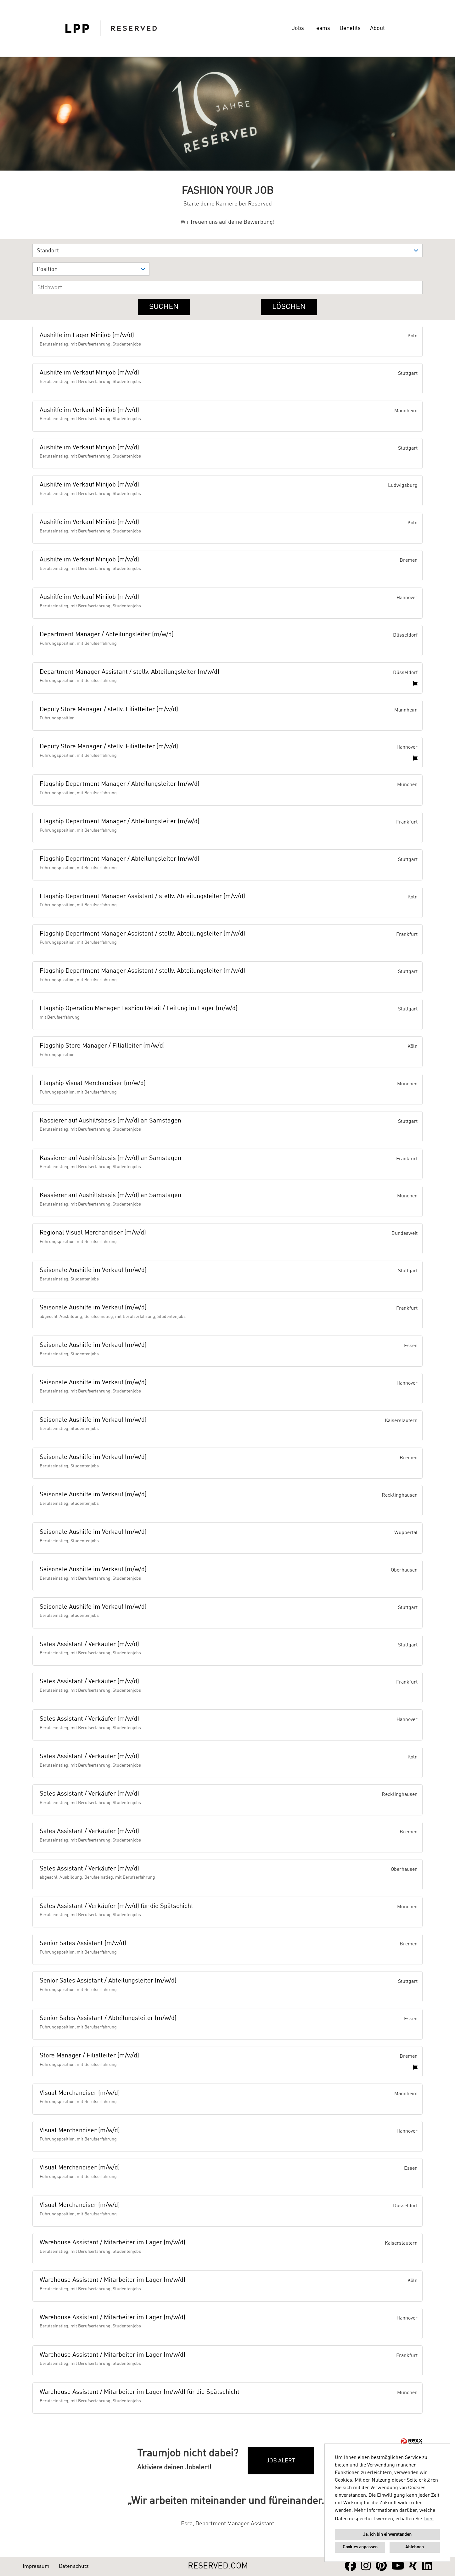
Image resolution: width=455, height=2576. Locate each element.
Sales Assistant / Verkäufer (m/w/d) (89, 1644)
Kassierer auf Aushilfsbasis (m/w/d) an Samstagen (110, 1121)
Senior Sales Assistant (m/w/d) (83, 1943)
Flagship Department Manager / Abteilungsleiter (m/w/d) (119, 784)
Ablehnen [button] (414, 2547)
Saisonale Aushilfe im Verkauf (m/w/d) (93, 1270)
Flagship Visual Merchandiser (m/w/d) (93, 1083)
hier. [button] (429, 2519)
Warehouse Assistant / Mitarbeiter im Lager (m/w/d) (112, 2243)
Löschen (289, 307)
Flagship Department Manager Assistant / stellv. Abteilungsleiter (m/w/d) (142, 896)
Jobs (298, 28)
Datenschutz (74, 2566)
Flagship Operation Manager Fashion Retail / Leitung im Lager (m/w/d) (139, 1008)
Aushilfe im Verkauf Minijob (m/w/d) (89, 373)
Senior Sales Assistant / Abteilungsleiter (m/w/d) (108, 1981)
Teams (321, 28)
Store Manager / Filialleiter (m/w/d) (89, 2056)
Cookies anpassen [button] (360, 2547)
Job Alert (281, 2461)
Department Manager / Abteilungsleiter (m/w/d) (107, 635)
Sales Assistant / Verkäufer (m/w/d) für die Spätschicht (116, 1906)
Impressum (36, 2566)
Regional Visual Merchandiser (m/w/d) (93, 1233)
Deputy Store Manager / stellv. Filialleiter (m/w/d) (109, 709)
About (377, 28)
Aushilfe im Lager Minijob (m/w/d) (87, 335)
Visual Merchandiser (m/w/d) (80, 2093)
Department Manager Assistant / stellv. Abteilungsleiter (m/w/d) (129, 672)
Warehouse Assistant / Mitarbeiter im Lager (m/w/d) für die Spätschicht (139, 2392)
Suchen (164, 307)
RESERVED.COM (218, 2566)
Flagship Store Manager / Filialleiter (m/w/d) (102, 1046)
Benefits (350, 28)
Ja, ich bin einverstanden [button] (387, 2534)
